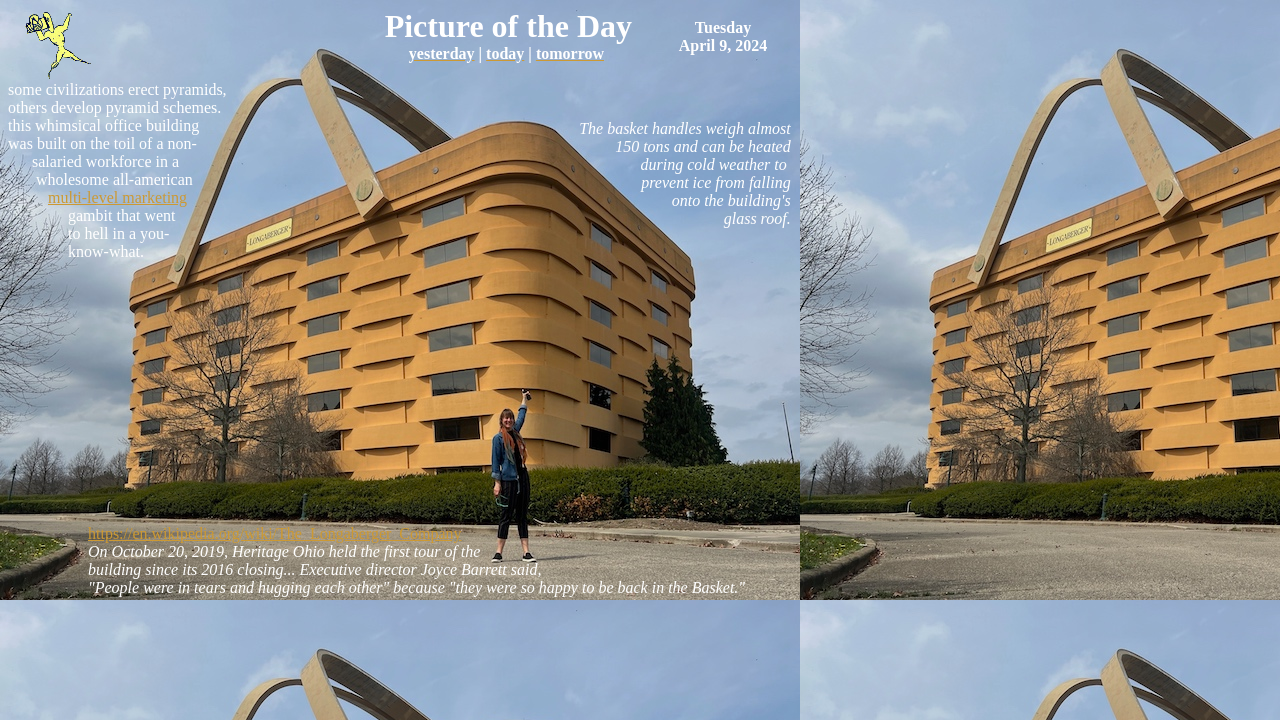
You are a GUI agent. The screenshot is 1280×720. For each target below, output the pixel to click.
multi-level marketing (117, 197)
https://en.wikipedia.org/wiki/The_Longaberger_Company (275, 533)
